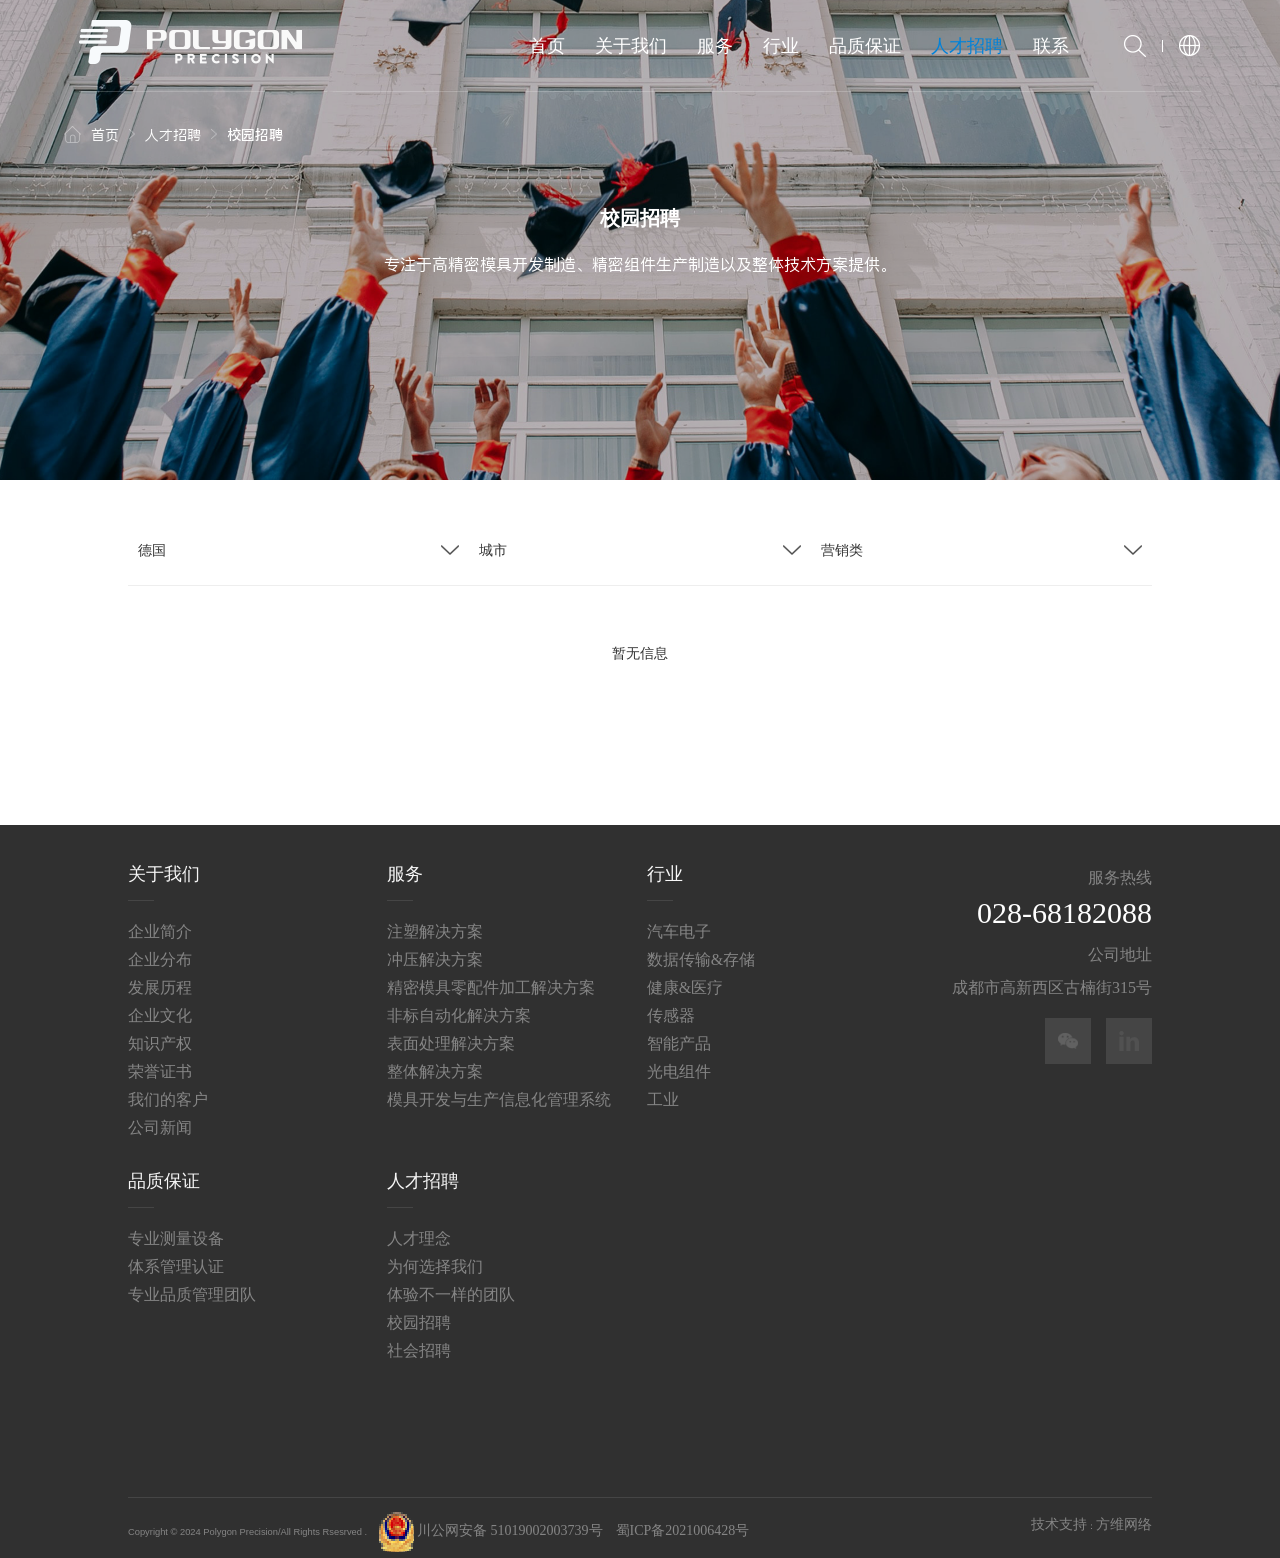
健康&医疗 (685, 980)
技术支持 (1059, 1517)
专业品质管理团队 (192, 1287)
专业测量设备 (176, 1231)
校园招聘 (419, 1315)
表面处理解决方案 (451, 1036)
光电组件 (679, 1064)
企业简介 (160, 924)
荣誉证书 (160, 1064)
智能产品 (679, 1036)
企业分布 (160, 952)
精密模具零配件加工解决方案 (491, 980)
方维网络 (1124, 1517)
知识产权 (160, 1036)
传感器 (671, 1008)
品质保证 (865, 46)
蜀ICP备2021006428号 (683, 1523)
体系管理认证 (176, 1259)
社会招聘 (419, 1343)
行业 (781, 46)
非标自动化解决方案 (459, 1008)
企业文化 (160, 1008)
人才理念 (419, 1231)
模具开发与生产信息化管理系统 (499, 1092)
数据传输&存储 (701, 952)
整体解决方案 (435, 1064)
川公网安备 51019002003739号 (490, 1523)
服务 (715, 46)
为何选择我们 (435, 1259)
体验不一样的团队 (451, 1287)
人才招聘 (967, 46)
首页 (547, 46)
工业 (663, 1092)
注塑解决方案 (435, 924)
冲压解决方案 (435, 952)
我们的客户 (168, 1092)
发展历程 (160, 980)
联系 (1051, 46)
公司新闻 (160, 1120)
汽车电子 (679, 924)
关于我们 (631, 46)
